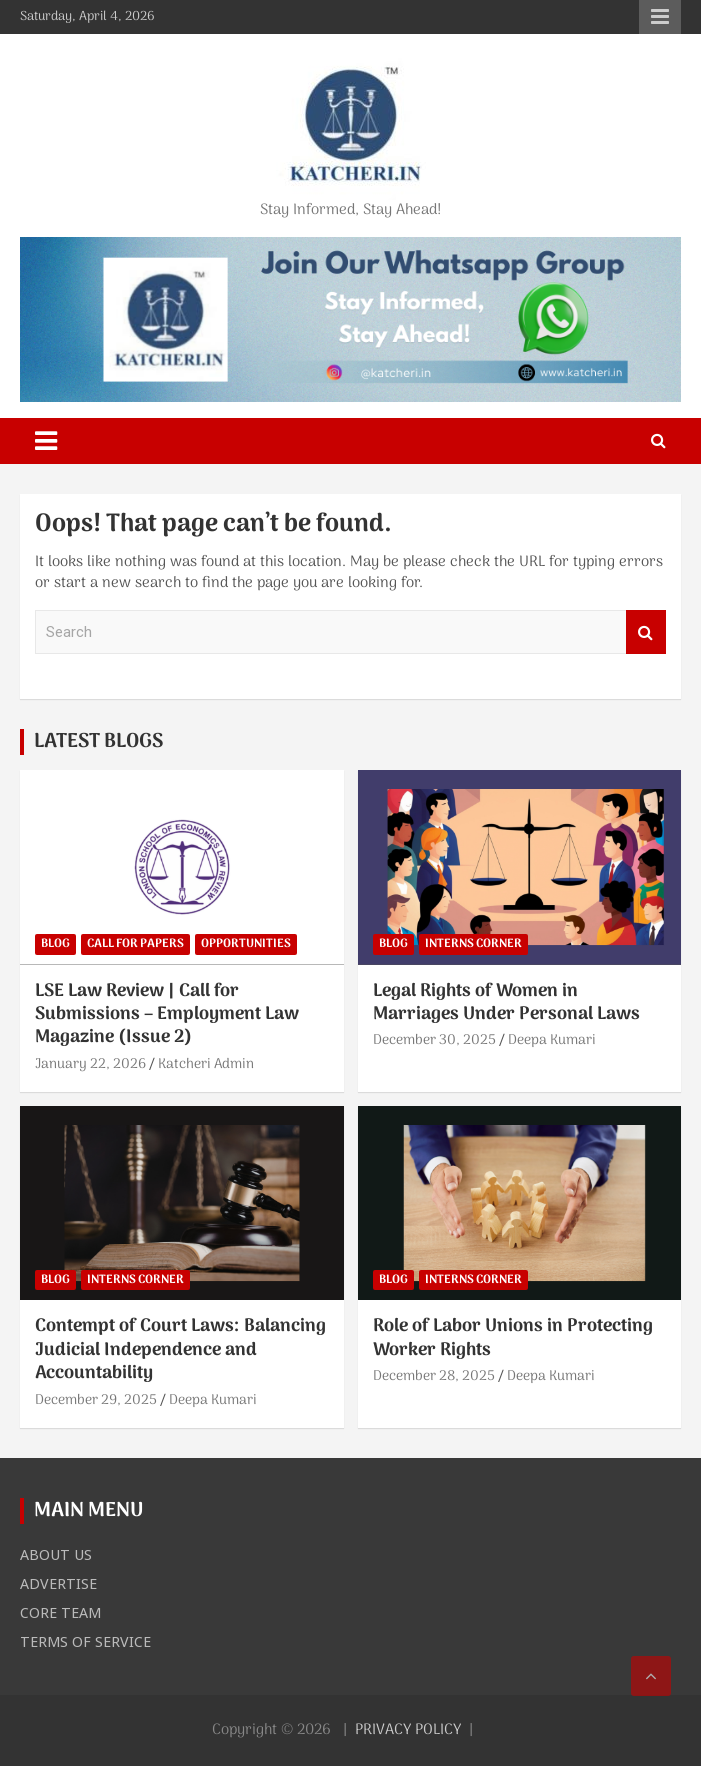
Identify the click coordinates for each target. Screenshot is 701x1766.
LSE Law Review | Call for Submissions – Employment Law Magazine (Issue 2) (167, 1015)
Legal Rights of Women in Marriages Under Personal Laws (506, 1003)
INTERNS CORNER (473, 944)
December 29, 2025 (96, 1400)
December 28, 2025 (434, 1376)
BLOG (55, 944)
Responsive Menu (660, 17)
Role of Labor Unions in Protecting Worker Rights (513, 1338)
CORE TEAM (60, 1612)
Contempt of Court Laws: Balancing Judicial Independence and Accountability (180, 1350)
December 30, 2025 (434, 1040)
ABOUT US (56, 1554)
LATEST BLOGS (98, 742)
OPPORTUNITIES (246, 944)
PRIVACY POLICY (408, 1730)
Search (646, 632)
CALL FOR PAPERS (135, 944)
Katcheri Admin (206, 1064)
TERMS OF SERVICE (85, 1641)
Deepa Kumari (552, 1040)
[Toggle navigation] (46, 441)
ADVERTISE (58, 1583)
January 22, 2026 (90, 1064)
